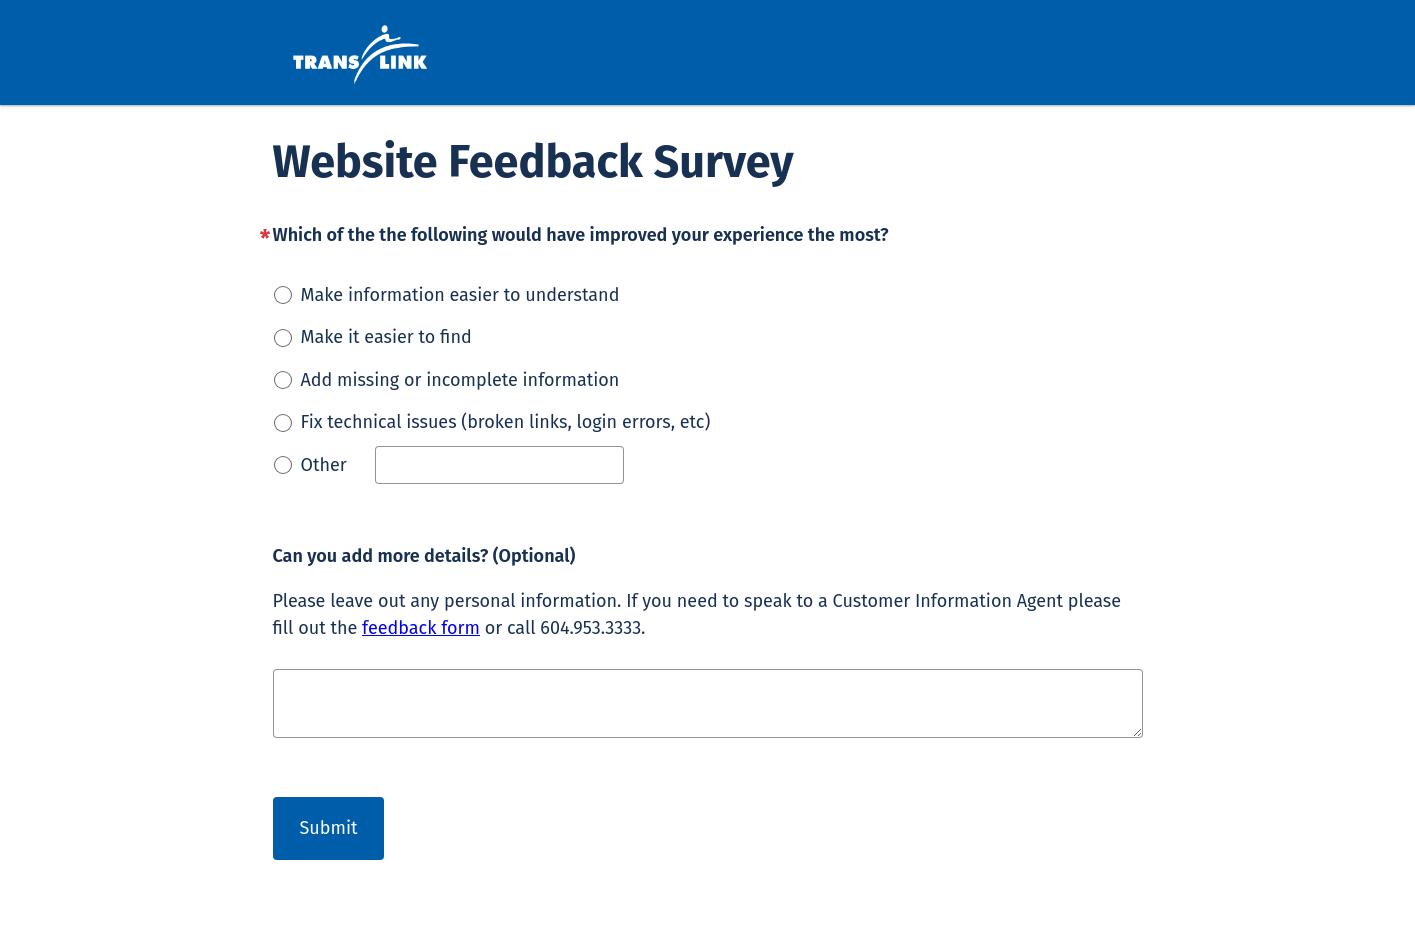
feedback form (421, 628)
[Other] (499, 465)
